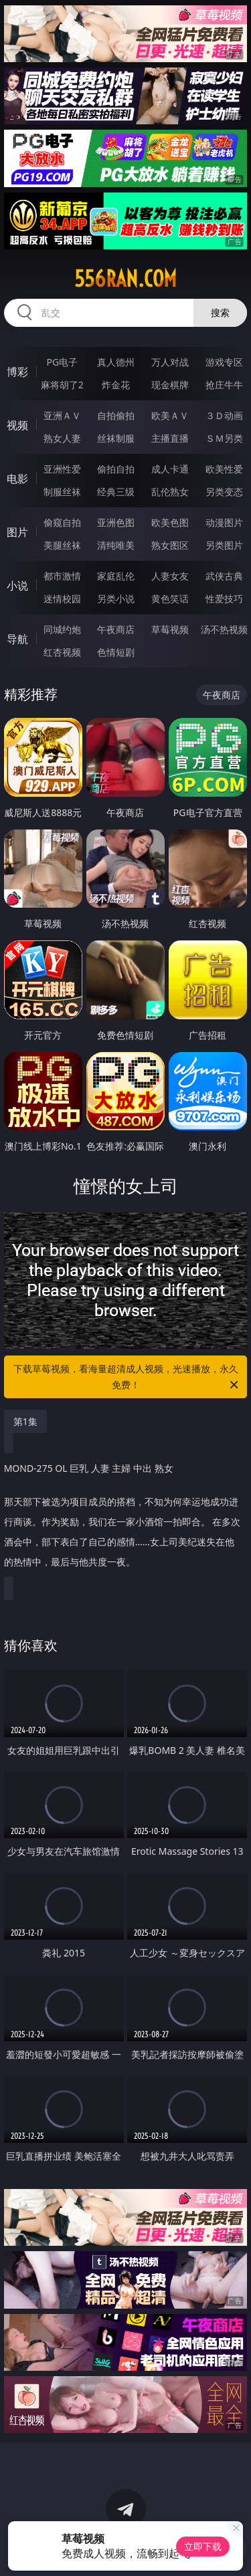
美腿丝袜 (62, 545)
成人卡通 (170, 469)
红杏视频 (62, 652)
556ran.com (125, 278)
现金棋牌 (170, 384)
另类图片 (224, 545)
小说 (17, 585)
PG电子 (62, 362)
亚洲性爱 (62, 469)
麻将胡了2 (62, 384)
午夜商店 (116, 629)
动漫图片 (224, 522)
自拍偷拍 (116, 415)
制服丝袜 (62, 491)
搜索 (220, 312)
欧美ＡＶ (170, 415)
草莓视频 (170, 629)
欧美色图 (170, 522)
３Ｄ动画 (224, 415)
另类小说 (116, 598)
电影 (17, 478)
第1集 (25, 1421)
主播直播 (170, 438)
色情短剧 (116, 652)
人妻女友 (170, 575)
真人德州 (116, 362)
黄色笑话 (170, 598)
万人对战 (170, 362)
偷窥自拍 (62, 522)
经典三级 (116, 491)
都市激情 (62, 575)
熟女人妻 (62, 438)
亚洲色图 (116, 522)
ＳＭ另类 (224, 438)
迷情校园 (62, 598)
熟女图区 (170, 545)
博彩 (17, 371)
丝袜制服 (116, 438)
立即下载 (203, 2546)
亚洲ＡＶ (62, 415)
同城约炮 (62, 629)
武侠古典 (224, 575)
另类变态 (224, 491)
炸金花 (116, 384)
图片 (17, 532)
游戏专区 (224, 362)
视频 (17, 425)
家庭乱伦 (116, 575)
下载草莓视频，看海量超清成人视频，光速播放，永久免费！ (127, 1377)
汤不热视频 (224, 629)
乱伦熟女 (170, 491)
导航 (17, 639)
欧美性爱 (224, 469)
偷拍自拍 (116, 469)
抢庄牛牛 (224, 384)
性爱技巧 (224, 598)
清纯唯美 (116, 545)
